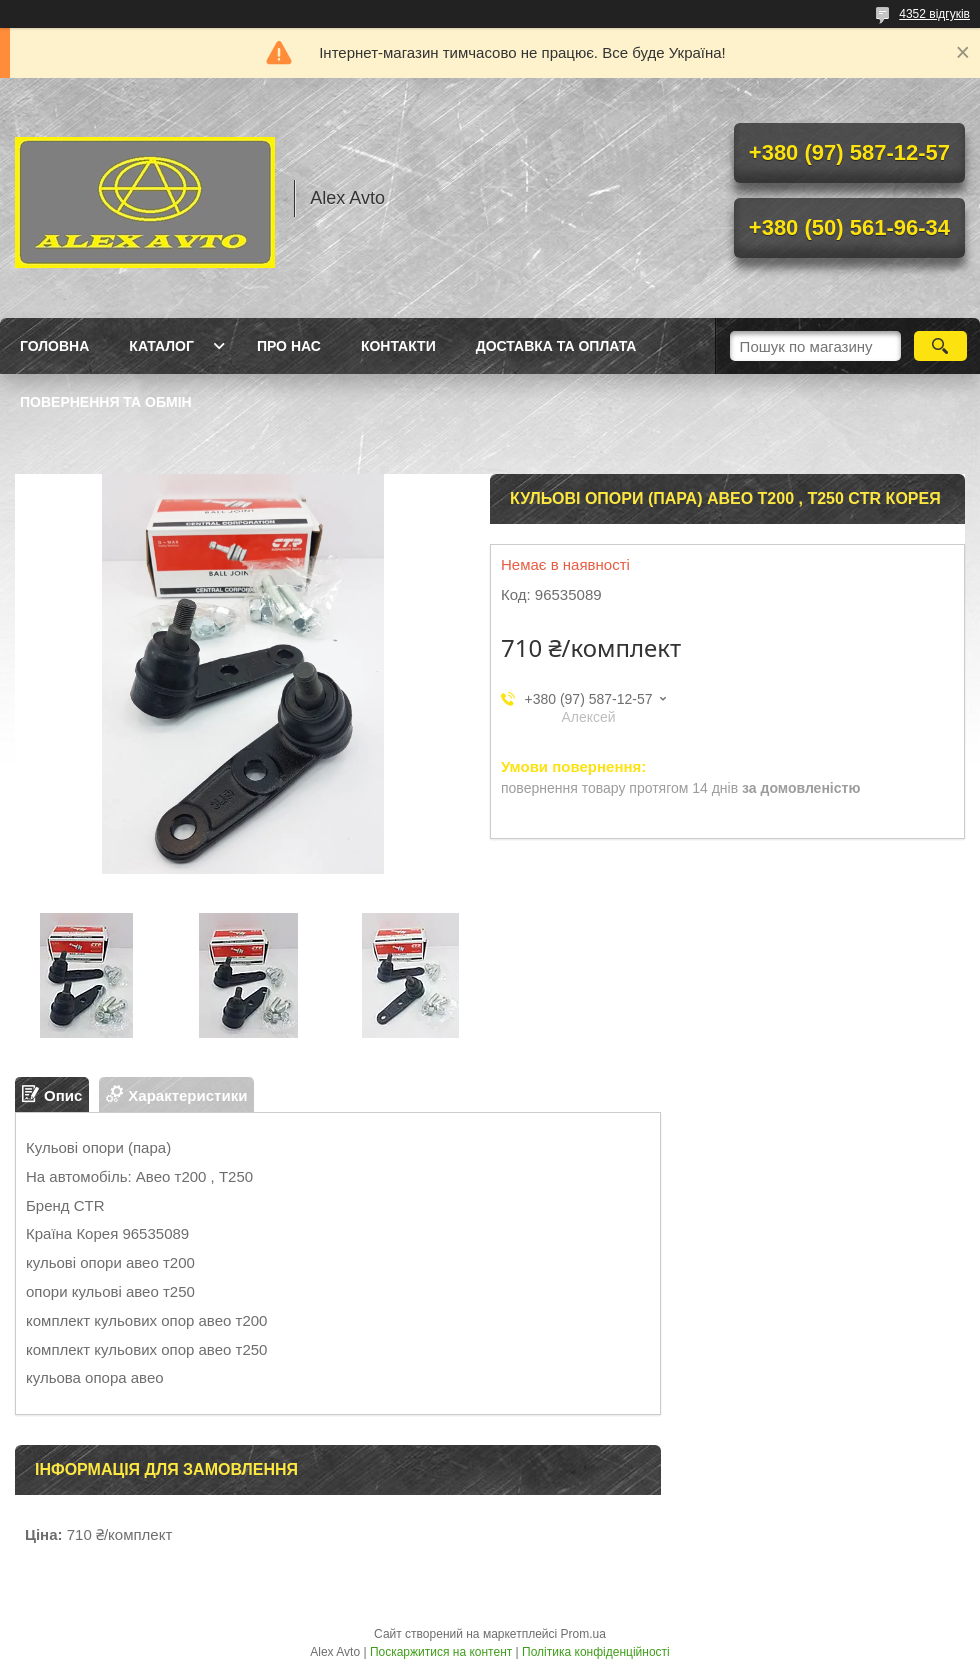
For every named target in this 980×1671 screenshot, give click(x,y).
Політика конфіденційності (596, 1652)
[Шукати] (940, 346)
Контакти (398, 346)
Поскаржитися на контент (441, 1652)
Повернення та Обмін (106, 402)
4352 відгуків (934, 14)
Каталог (161, 346)
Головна (54, 346)
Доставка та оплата (556, 346)
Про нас (289, 346)
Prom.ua (583, 1634)
